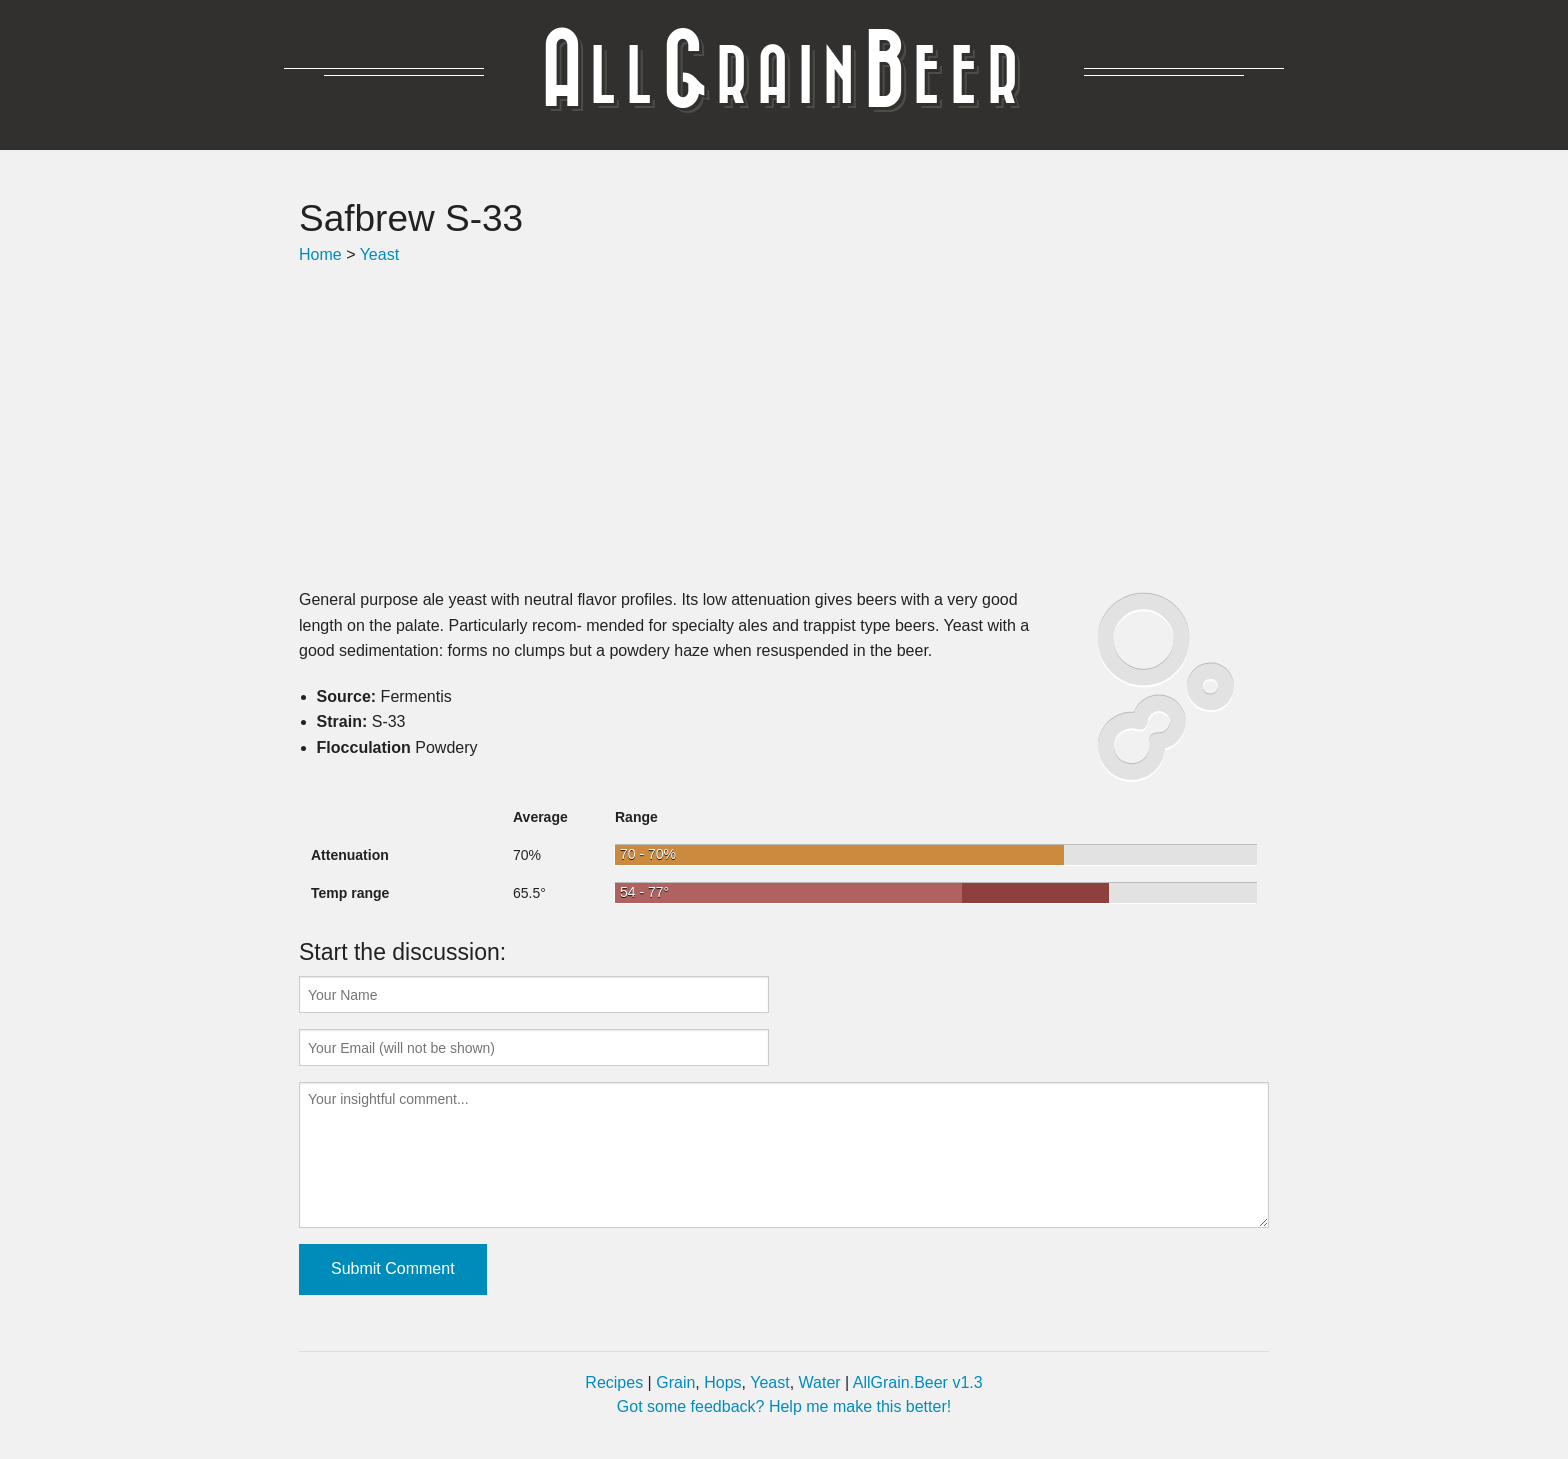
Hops (722, 1382)
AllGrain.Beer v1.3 (918, 1382)
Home (320, 254)
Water (820, 1382)
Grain (675, 1382)
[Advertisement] (784, 427)
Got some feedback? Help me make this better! (784, 1406)
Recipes (614, 1382)
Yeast (379, 254)
